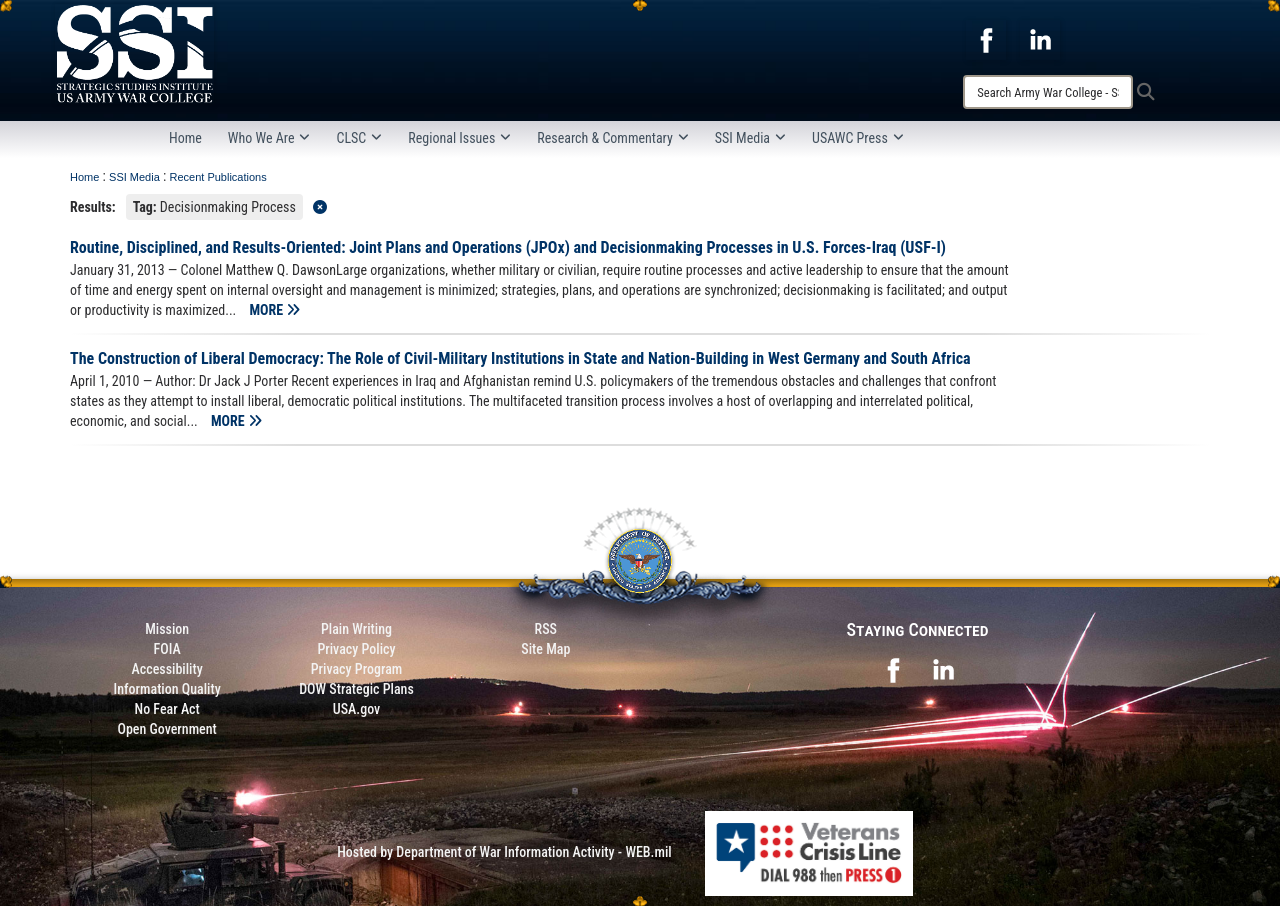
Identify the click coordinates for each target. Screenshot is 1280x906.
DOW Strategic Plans (356, 689)
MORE (275, 310)
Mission (167, 629)
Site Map (545, 649)
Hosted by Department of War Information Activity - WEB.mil (504, 852)
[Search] (1048, 92)
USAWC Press (858, 138)
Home (185, 138)
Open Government (166, 729)
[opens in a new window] (986, 39)
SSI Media (750, 138)
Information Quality (167, 689)
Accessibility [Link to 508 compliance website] (167, 669)
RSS (546, 629)
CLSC (359, 138)
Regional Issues (459, 138)
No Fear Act (167, 709)
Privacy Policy (356, 649)
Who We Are (269, 138)
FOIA (167, 649)
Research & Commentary (613, 138)
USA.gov (357, 709)
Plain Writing (356, 629)
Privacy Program (357, 669)
